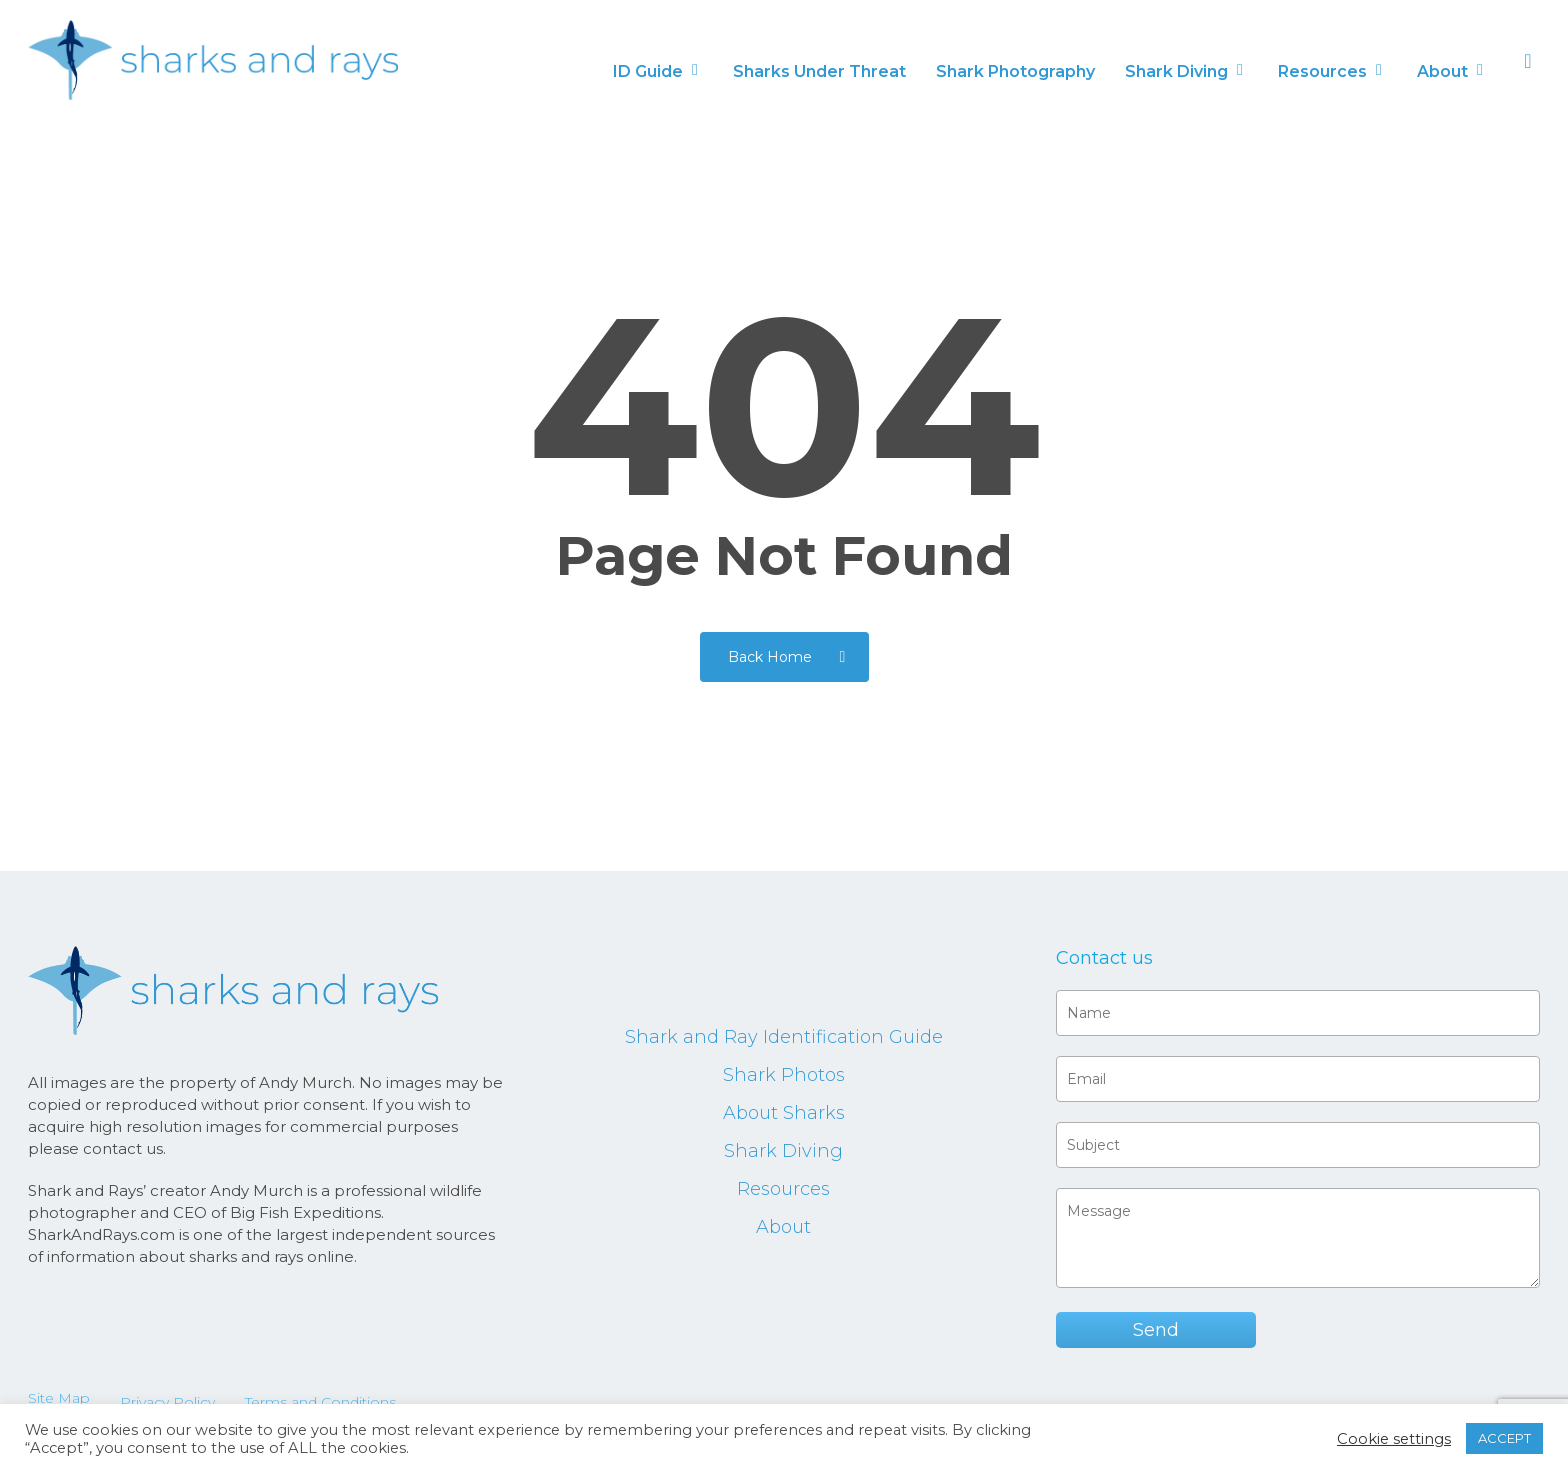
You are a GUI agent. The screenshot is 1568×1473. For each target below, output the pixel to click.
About (783, 1227)
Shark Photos (784, 1075)
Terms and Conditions (320, 1402)
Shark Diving (783, 1151)
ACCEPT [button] (1504, 1438)
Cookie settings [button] (1394, 1439)
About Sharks (784, 1113)
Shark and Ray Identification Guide (784, 1037)
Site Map (59, 1398)
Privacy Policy (167, 1402)
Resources (783, 1189)
